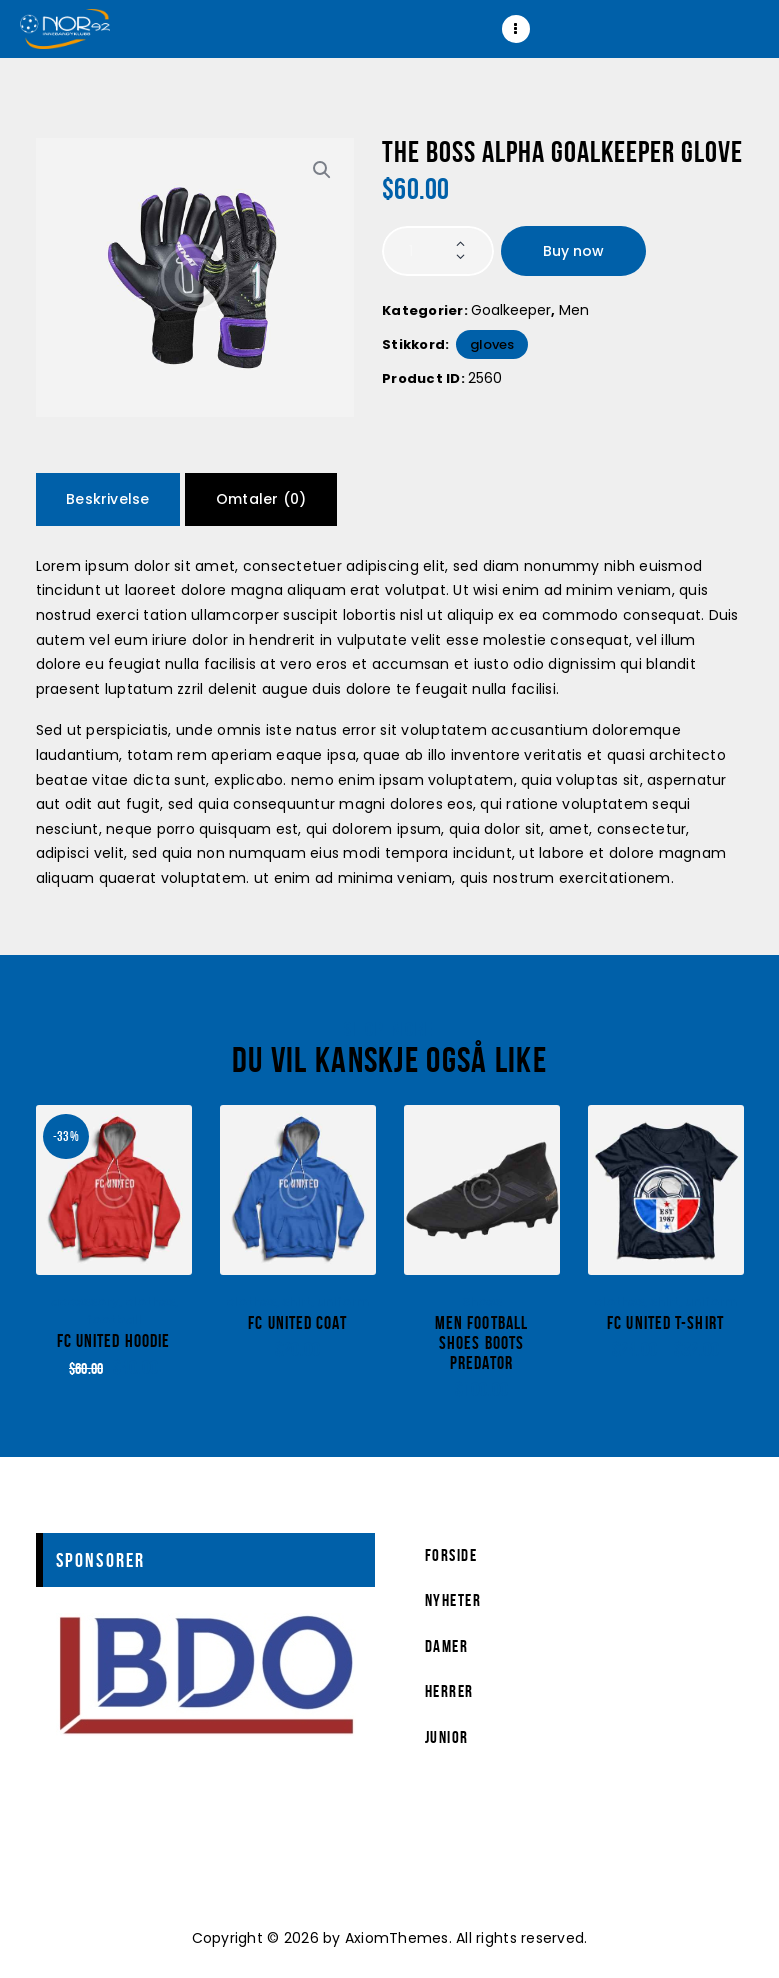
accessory (84, 1301)
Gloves (492, 344)
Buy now (573, 251)
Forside (451, 1555)
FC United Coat (297, 1323)
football (114, 1319)
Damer (447, 1646)
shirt (296, 1301)
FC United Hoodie (114, 1341)
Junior (447, 1737)
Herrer (449, 1691)
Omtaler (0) (261, 499)
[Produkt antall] (438, 251)
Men (574, 310)
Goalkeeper (511, 310)
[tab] (108, 499)
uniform (343, 1301)
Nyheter (453, 1600)
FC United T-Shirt (665, 1323)
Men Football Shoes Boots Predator (481, 1343)
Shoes (482, 1301)
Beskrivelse (107, 499)
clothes (150, 1301)
